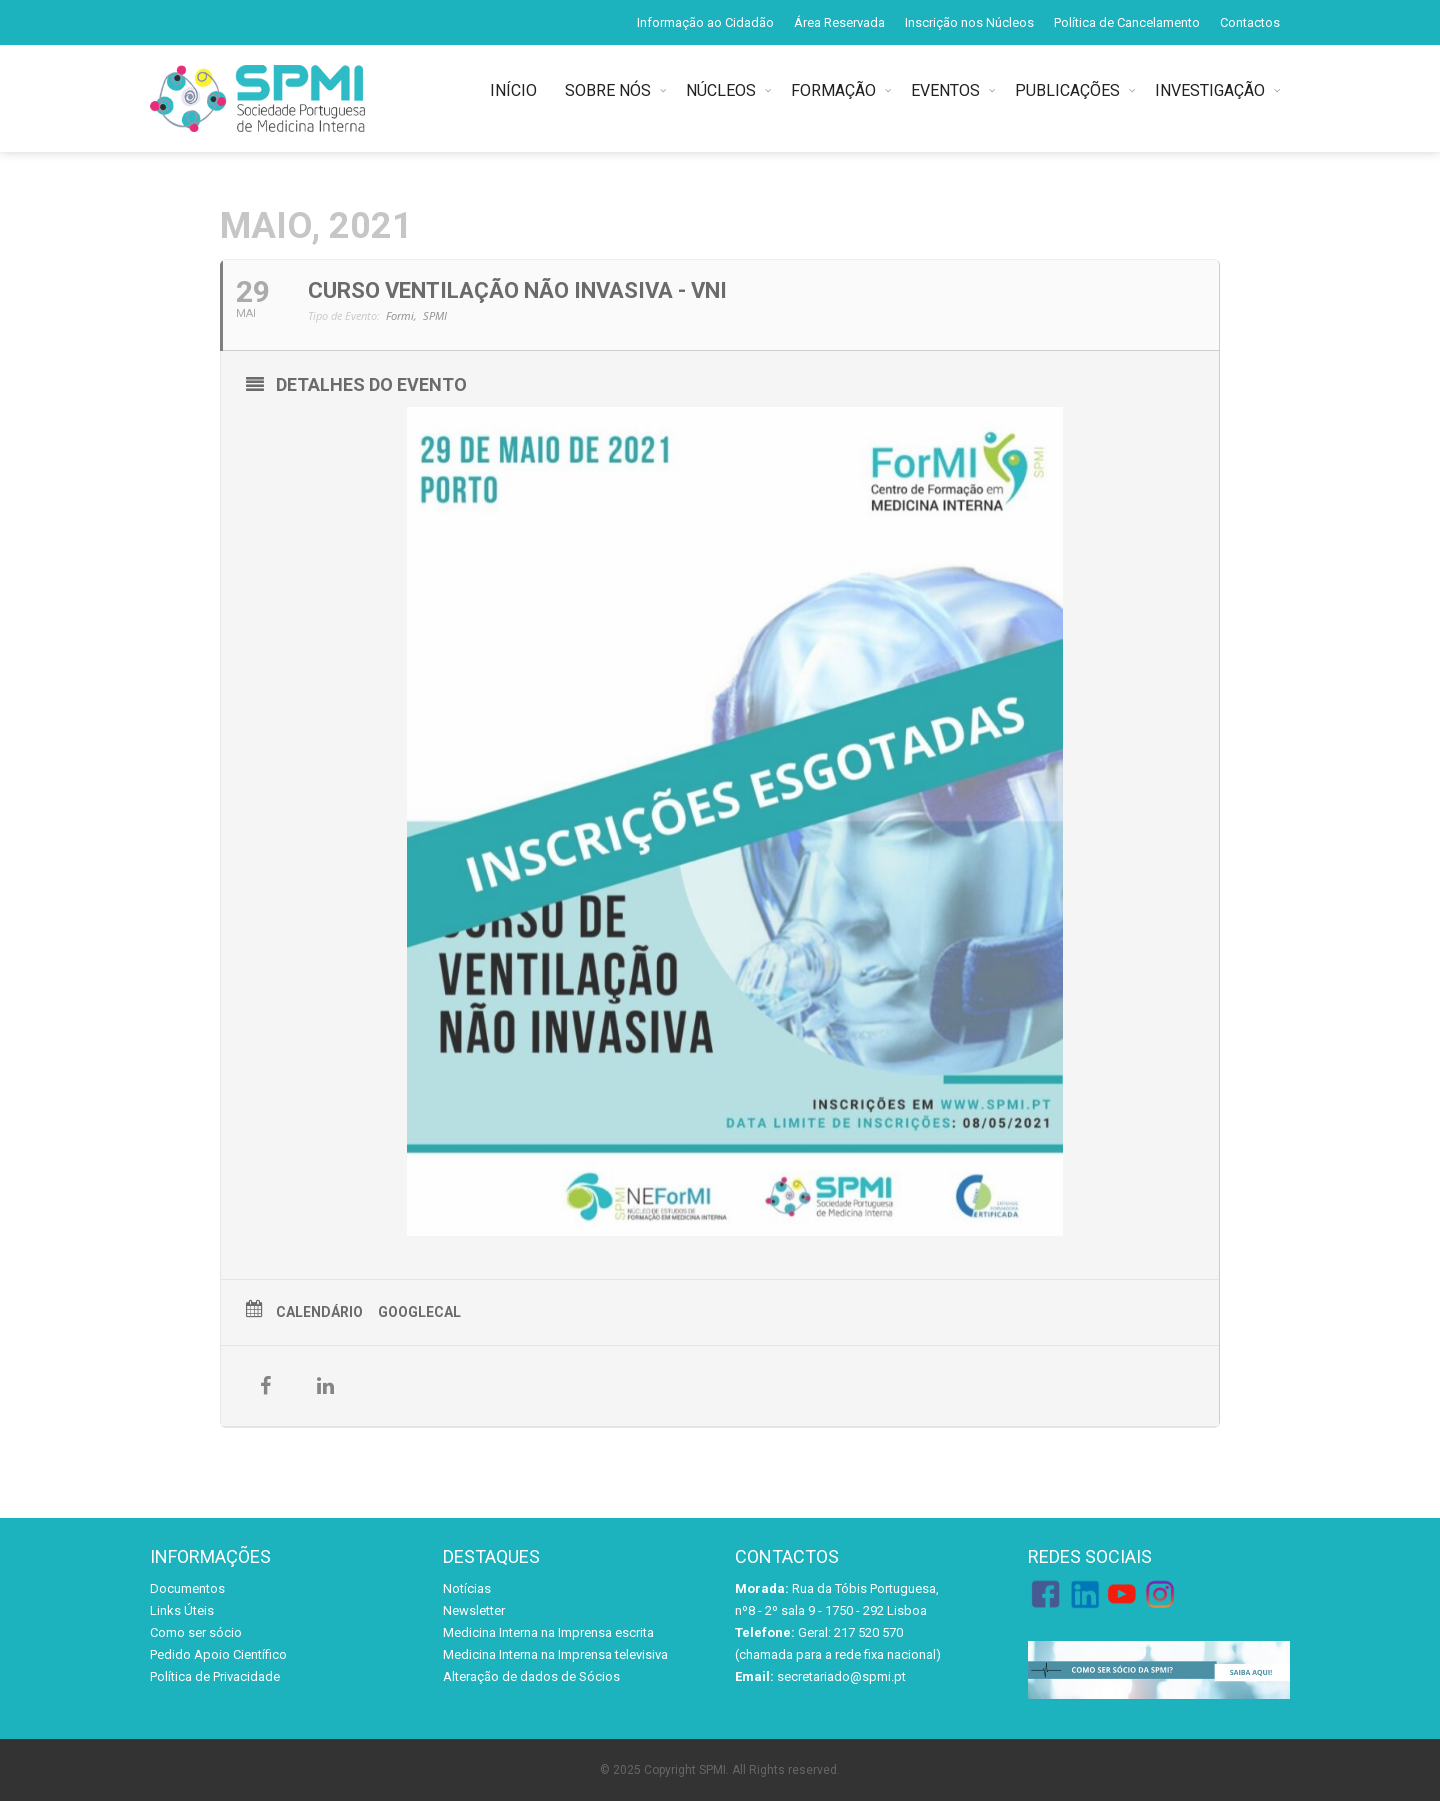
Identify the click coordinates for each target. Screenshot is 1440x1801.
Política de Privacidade (215, 1676)
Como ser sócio (196, 1632)
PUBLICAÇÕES (1067, 90)
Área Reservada (839, 22)
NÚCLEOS (721, 90)
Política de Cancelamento (1127, 22)
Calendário (319, 1312)
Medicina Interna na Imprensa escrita (548, 1632)
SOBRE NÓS (608, 90)
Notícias (467, 1588)
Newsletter (474, 1610)
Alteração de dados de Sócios (531, 1676)
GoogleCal (419, 1312)
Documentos (187, 1588)
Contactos (1250, 22)
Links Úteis (182, 1610)
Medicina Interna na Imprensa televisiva (555, 1654)
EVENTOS (945, 90)
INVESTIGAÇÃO (1210, 90)
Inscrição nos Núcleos (969, 22)
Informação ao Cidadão (705, 22)
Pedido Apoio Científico (218, 1654)
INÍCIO (517, 90)
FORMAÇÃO (833, 90)
